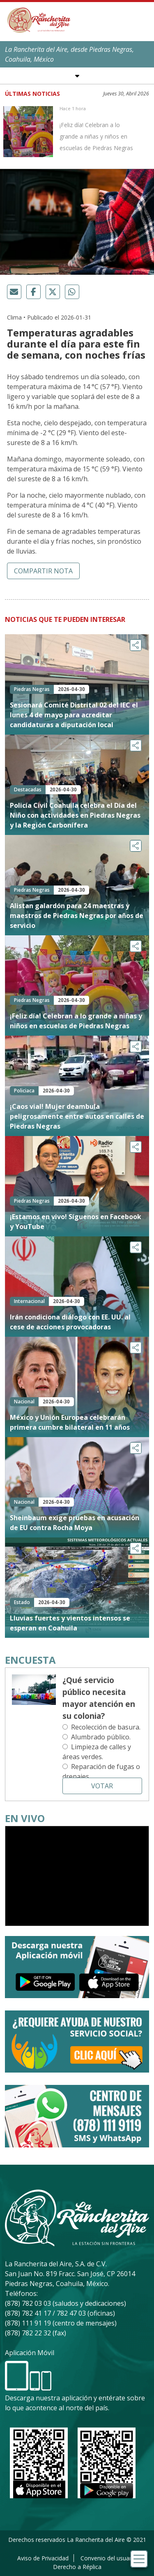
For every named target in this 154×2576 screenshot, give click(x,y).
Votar (102, 1785)
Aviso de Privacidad (43, 2558)
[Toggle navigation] (139, 2559)
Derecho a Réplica (77, 2567)
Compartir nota (43, 570)
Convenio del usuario (108, 2558)
